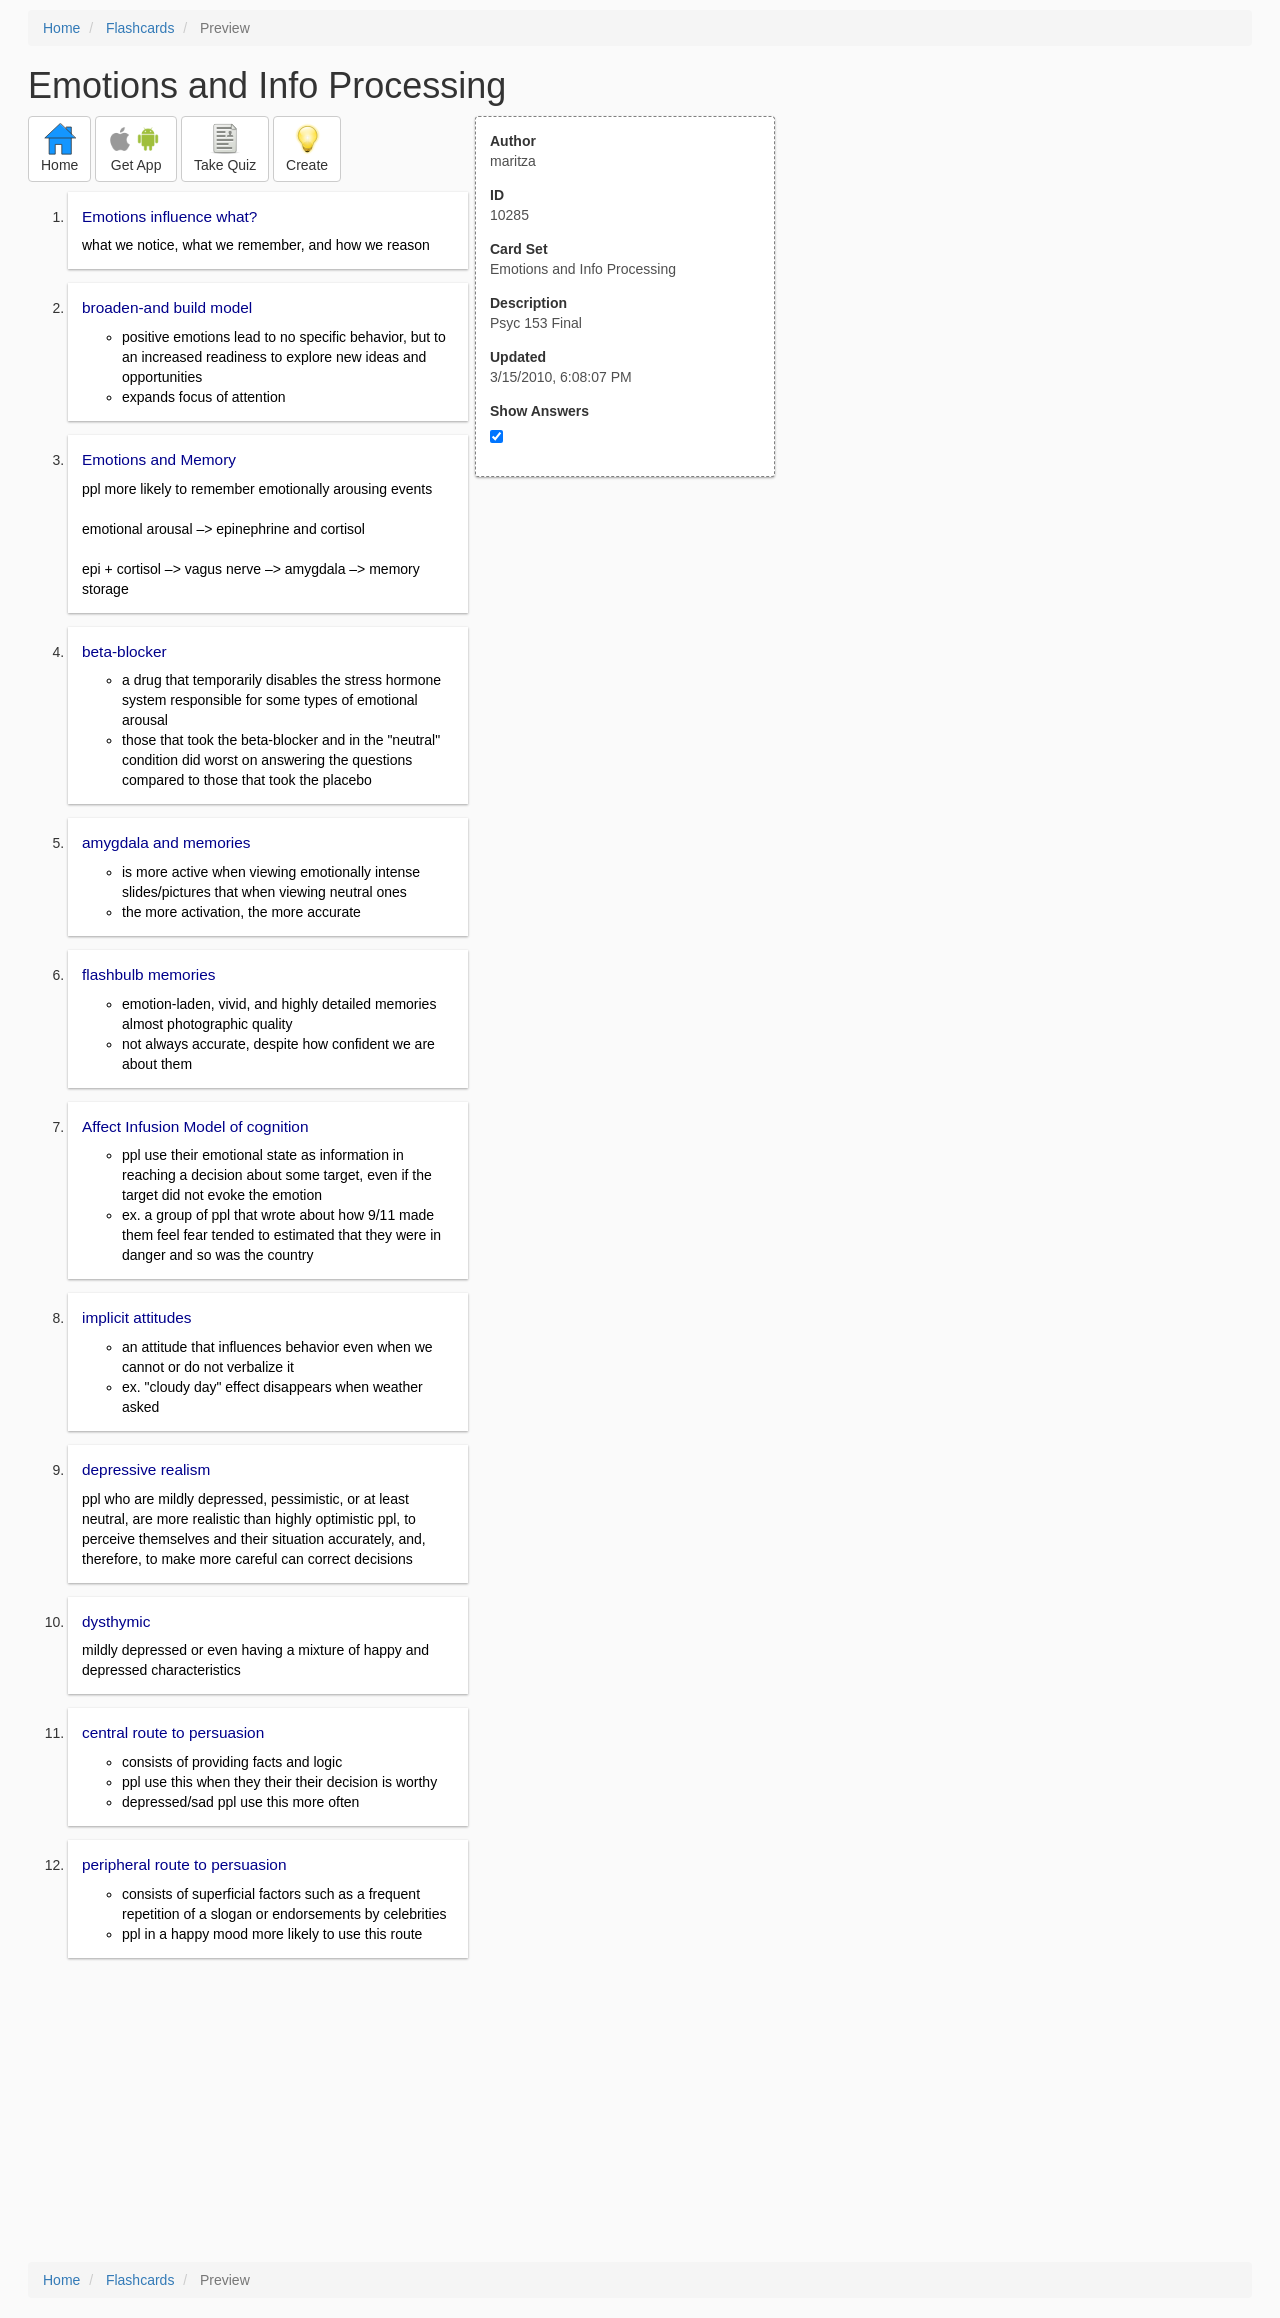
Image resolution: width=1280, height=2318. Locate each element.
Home (61, 28)
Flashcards (140, 28)
